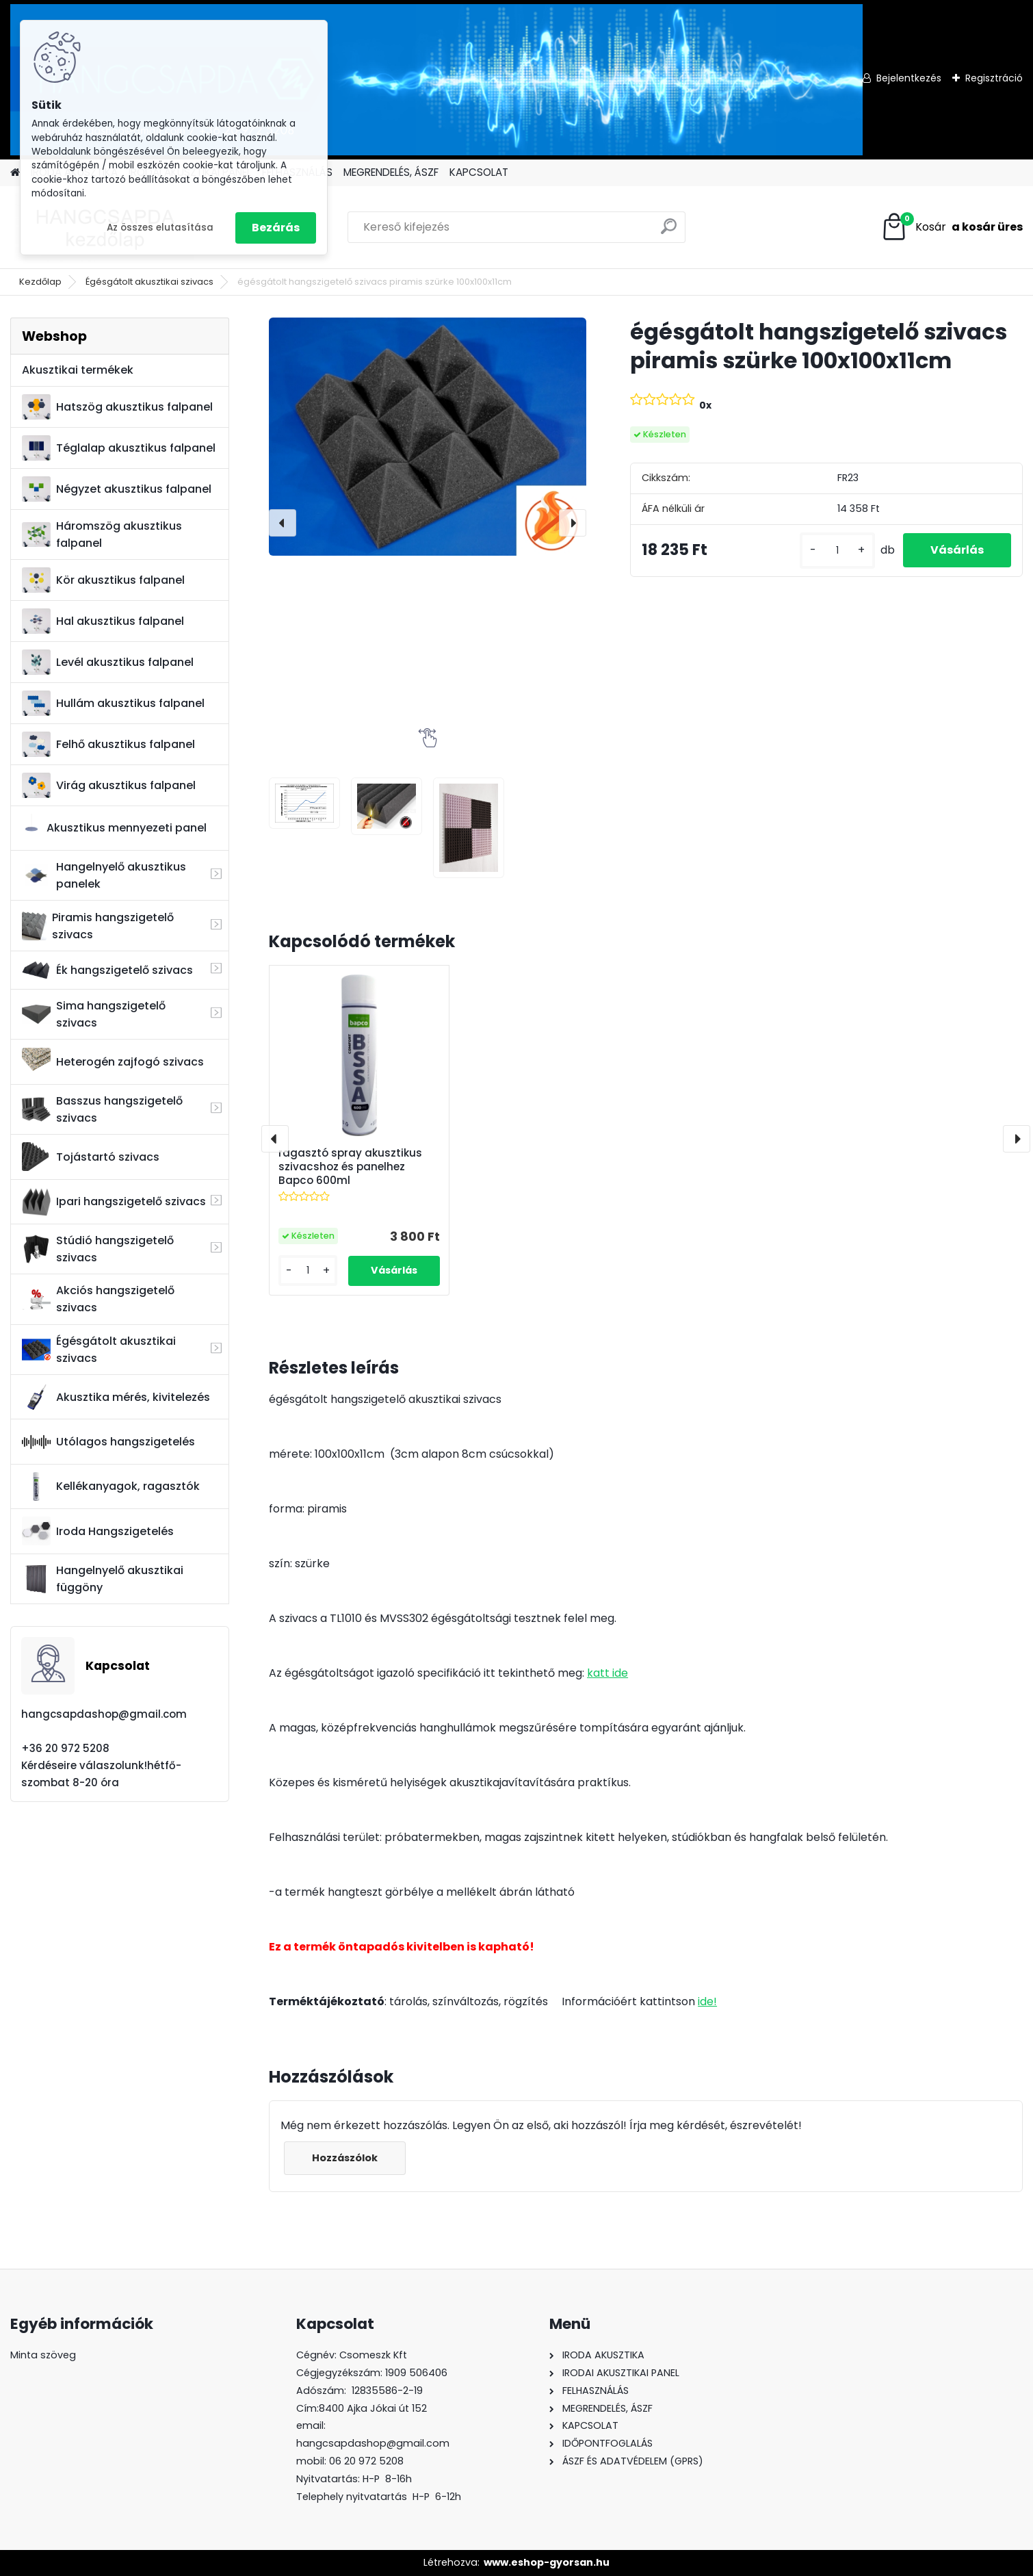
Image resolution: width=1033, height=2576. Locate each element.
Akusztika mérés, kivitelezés (116, 1396)
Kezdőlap (40, 281)
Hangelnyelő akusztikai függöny (102, 1578)
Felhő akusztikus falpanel (108, 744)
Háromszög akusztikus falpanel (102, 534)
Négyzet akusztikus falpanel (116, 489)
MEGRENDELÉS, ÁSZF (391, 172)
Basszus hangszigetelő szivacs (102, 1109)
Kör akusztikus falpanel (103, 580)
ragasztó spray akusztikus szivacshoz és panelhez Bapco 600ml (350, 1166)
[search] (669, 231)
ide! (707, 2001)
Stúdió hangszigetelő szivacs (98, 1249)
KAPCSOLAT (478, 172)
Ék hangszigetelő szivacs (107, 970)
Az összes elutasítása (160, 227)
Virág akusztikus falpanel (109, 785)
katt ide (607, 1673)
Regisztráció (994, 78)
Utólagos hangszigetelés (108, 1442)
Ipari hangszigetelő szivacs (114, 1201)
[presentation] (282, 523)
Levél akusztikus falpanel (108, 662)
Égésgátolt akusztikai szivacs (149, 281)
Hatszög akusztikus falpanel (117, 407)
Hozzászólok (345, 2158)
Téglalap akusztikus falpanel (118, 448)
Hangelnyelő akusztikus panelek (104, 875)
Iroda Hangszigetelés (98, 1531)
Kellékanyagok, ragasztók (111, 1486)
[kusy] (837, 551)
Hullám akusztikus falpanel (113, 703)
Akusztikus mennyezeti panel (114, 828)
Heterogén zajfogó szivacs (113, 1062)
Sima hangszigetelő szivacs (94, 1014)
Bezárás (276, 227)
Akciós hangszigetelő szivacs (98, 1299)
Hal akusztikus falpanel (103, 621)
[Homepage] (15, 172)
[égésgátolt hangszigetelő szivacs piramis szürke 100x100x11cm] (427, 436)
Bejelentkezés (908, 78)
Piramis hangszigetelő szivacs (97, 926)
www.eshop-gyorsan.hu (547, 2562)
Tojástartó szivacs (90, 1156)
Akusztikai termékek (77, 370)
